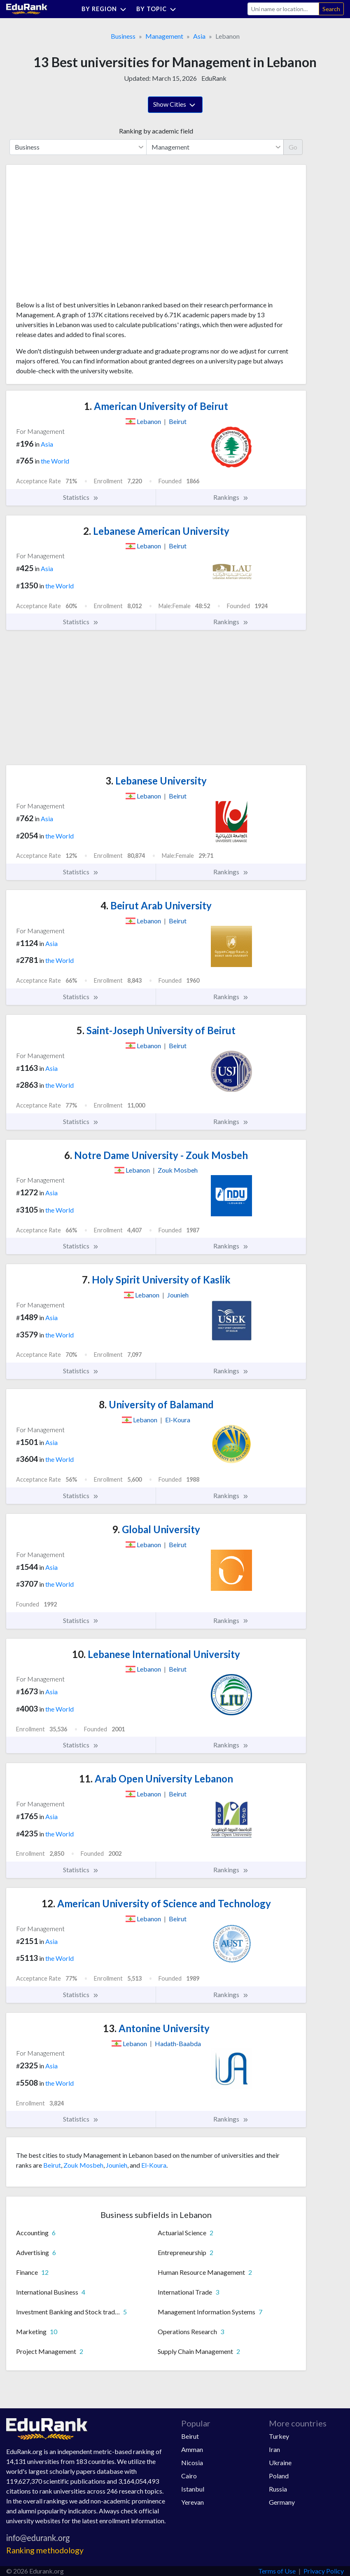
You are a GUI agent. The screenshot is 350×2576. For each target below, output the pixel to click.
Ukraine (280, 2462)
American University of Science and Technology (156, 1903)
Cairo (189, 2476)
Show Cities (175, 105)
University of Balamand (156, 1404)
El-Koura (153, 2165)
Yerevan (192, 2502)
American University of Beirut (156, 406)
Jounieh (116, 2165)
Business (123, 36)
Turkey (279, 2436)
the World (55, 461)
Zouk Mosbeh (83, 2165)
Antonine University (156, 2028)
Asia (199, 36)
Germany (282, 2502)
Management (164, 36)
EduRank (213, 78)
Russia (278, 2489)
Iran (274, 2449)
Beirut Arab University (156, 905)
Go (293, 147)
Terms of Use (277, 2571)
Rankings (231, 497)
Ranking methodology (45, 2550)
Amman (192, 2449)
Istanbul (192, 2489)
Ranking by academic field (156, 131)
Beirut (52, 2165)
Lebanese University (156, 781)
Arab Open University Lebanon (156, 1778)
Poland (279, 2476)
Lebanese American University (156, 531)
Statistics (81, 497)
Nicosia (192, 2462)
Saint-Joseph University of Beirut (156, 1030)
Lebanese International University (156, 1654)
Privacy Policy (323, 2571)
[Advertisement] (77, 235)
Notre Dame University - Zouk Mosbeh (156, 1155)
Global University (156, 1529)
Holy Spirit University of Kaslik (156, 1280)
